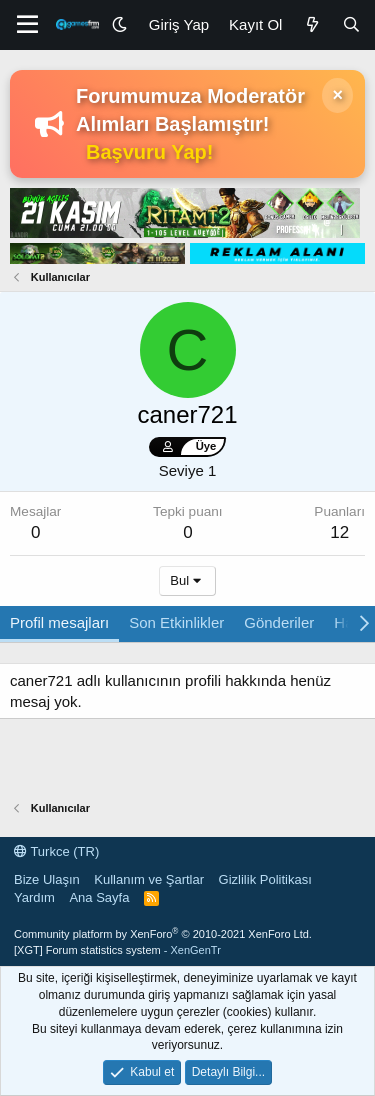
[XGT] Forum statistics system (117, 950)
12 (339, 532)
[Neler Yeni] (311, 24)
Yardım (34, 897)
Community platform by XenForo (163, 934)
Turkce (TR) (56, 851)
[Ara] (351, 24)
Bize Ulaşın (47, 879)
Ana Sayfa (99, 897)
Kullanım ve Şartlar (149, 879)
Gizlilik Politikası (265, 879)
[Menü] (27, 25)
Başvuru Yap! (149, 152)
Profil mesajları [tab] (59, 622)
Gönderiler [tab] (279, 622)
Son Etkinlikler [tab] (176, 622)
